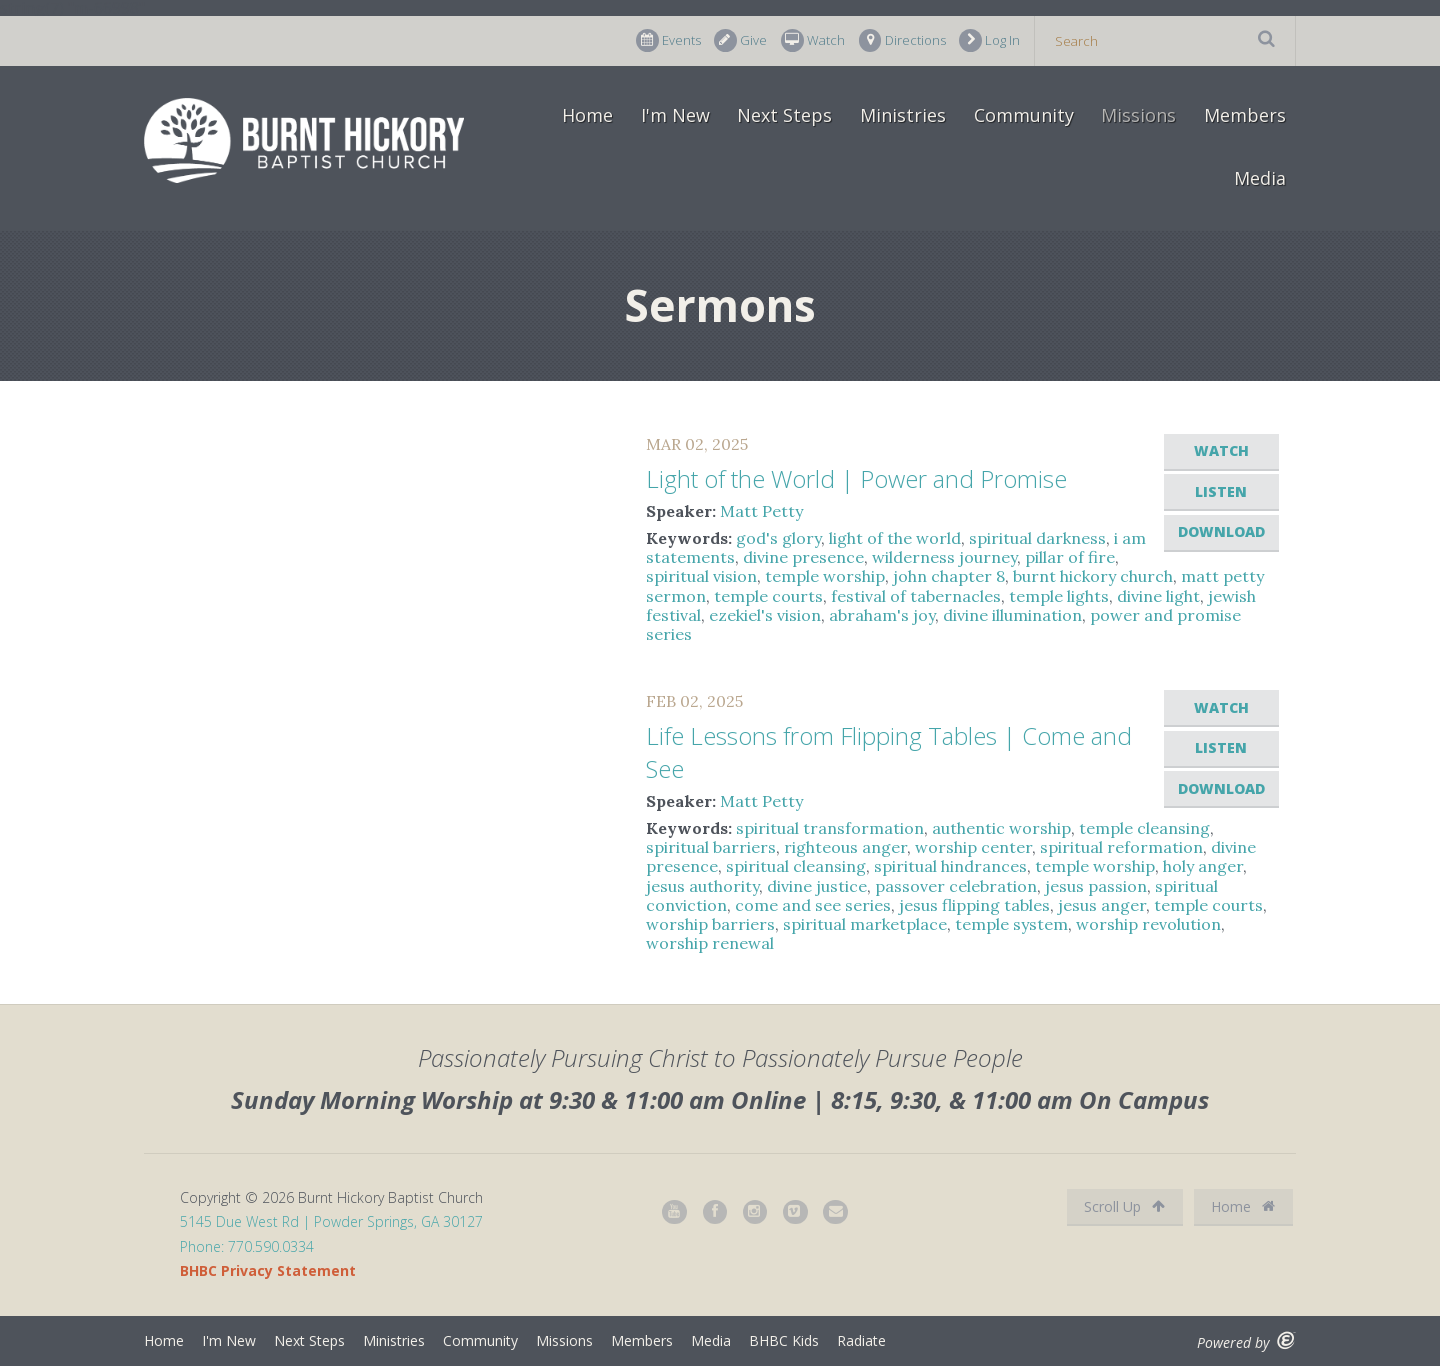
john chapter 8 (949, 576)
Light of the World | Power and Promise (856, 478)
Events (668, 40)
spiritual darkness (1037, 538)
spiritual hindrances (950, 866)
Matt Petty (761, 511)
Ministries (903, 115)
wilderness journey (944, 557)
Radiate (861, 1340)
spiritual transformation (830, 828)
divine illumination (1012, 615)
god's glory (778, 538)
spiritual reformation (1121, 847)
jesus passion (1096, 886)
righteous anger (845, 847)
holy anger (1203, 866)
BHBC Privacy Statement (268, 1270)
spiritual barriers (711, 847)
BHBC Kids (784, 1340)
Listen (1221, 491)
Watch (813, 40)
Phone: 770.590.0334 (247, 1246)
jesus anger (1102, 905)
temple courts (768, 596)
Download (1221, 531)
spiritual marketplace (865, 924)
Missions (1138, 115)
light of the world (895, 538)
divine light (1158, 596)
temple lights (1059, 596)
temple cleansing (1144, 828)
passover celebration (956, 886)
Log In (989, 40)
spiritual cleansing (796, 866)
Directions (902, 40)
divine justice (817, 886)
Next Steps (784, 115)
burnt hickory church (1093, 576)
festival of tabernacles (916, 596)
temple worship (825, 576)
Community (1024, 115)
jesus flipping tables (974, 905)
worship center (973, 847)
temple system (1011, 924)
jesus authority (702, 886)
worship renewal (710, 943)
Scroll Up (1124, 1206)
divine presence (803, 557)
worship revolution (1148, 924)
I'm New (675, 115)
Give (740, 40)
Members (1245, 115)
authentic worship (1001, 828)
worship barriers (710, 924)
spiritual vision (701, 576)
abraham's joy (882, 615)
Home (587, 115)
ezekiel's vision (765, 615)
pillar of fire (1070, 557)
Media (1260, 178)
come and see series (813, 905)
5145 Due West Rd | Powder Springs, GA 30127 (331, 1221)
